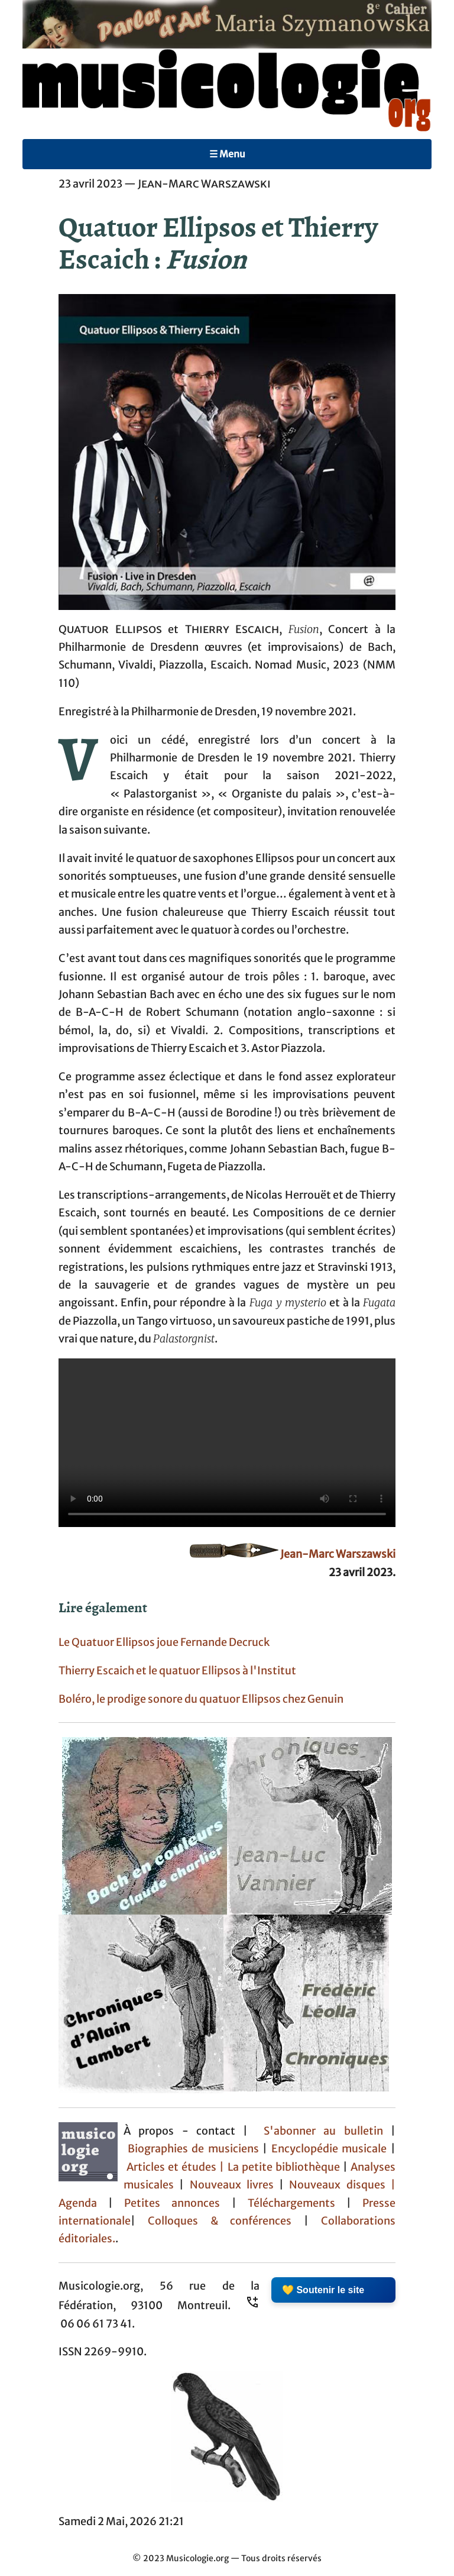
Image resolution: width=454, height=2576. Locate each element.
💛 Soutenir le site (323, 2290)
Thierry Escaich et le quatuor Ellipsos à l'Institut (177, 1670)
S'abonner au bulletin (323, 2131)
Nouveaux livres (235, 2184)
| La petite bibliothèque (279, 2167)
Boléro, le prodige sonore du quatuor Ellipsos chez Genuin (201, 1699)
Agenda (83, 2203)
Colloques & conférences (213, 2221)
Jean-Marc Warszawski (337, 1554)
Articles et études (171, 2167)
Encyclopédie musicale (329, 2148)
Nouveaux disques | (342, 2184)
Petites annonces (177, 2203)
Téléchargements (291, 2203)
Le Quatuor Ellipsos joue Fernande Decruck (164, 1642)
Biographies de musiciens (195, 2148)
